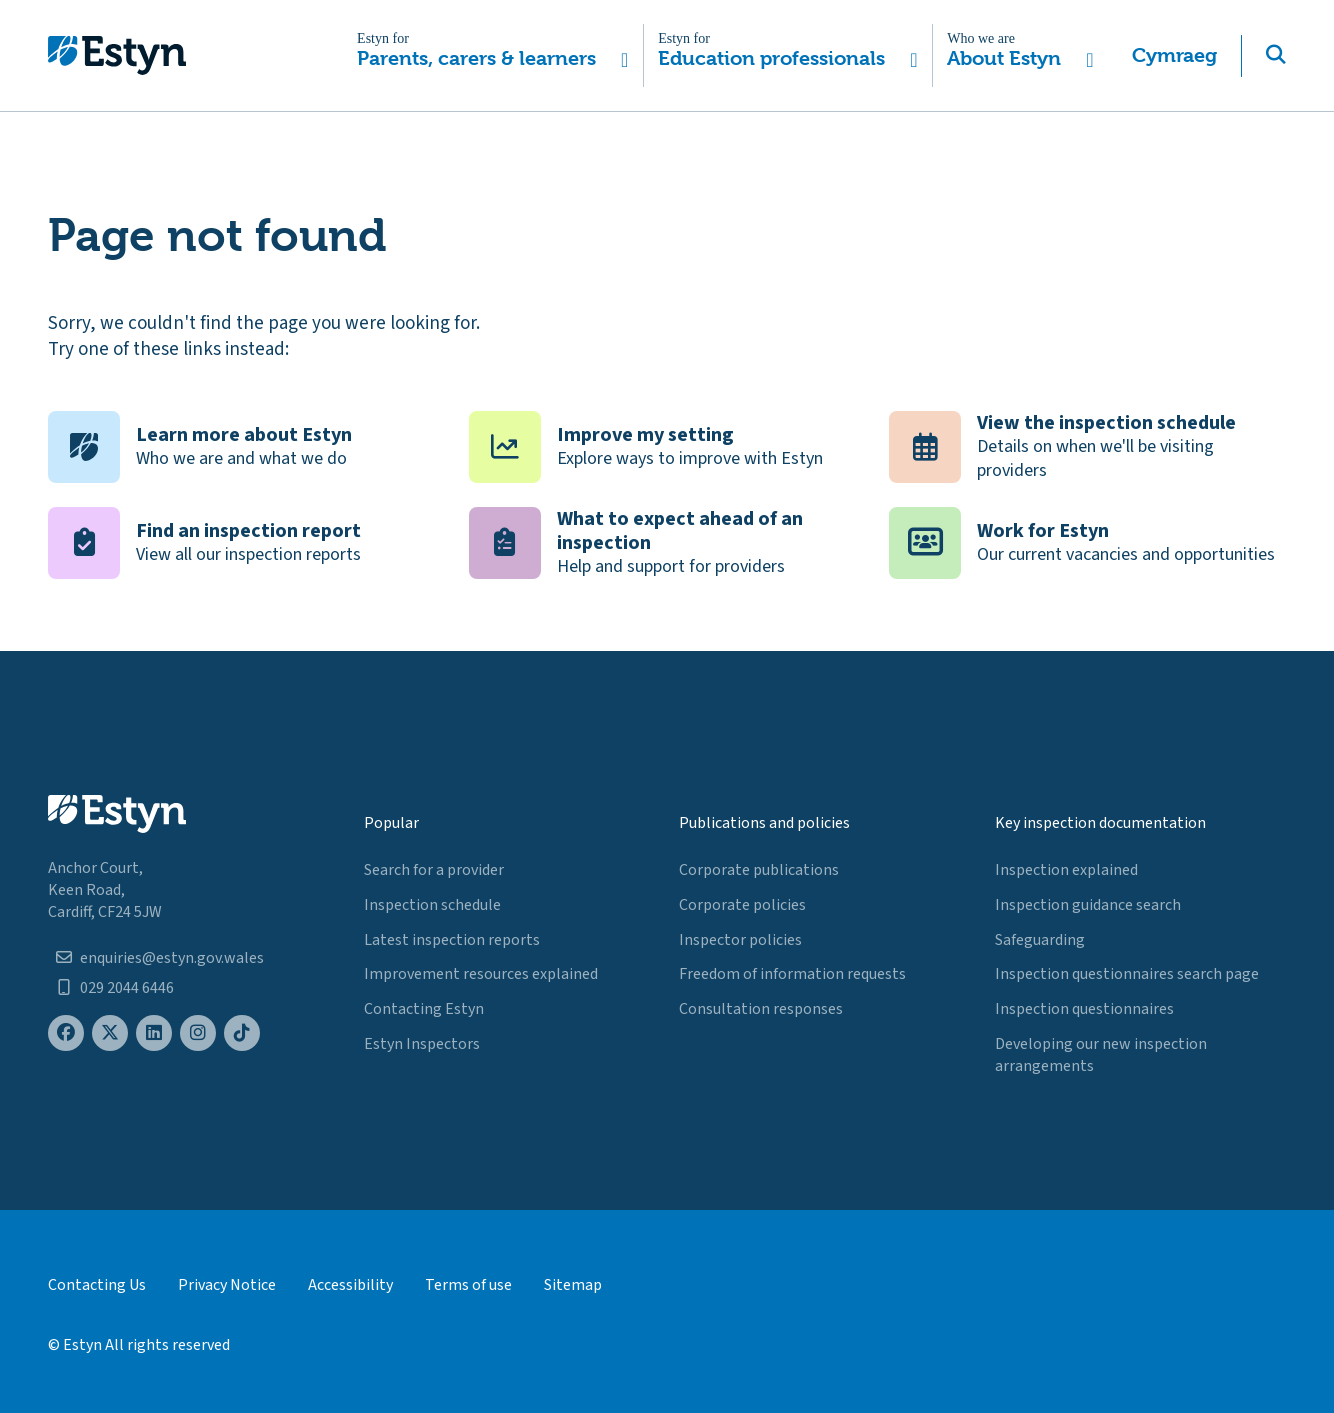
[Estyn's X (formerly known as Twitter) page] (110, 1033)
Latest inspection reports (452, 940)
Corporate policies (742, 905)
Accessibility (350, 1285)
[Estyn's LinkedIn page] (154, 1033)
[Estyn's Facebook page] (66, 1033)
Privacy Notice (227, 1285)
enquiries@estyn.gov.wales (172, 958)
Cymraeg (1174, 55)
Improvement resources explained (481, 974)
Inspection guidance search (1088, 905)
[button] (493, 55)
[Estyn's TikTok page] (242, 1033)
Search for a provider (434, 870)
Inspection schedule (432, 905)
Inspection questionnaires (1084, 1009)
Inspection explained (1066, 870)
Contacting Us (97, 1285)
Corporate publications (759, 870)
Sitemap (573, 1285)
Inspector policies (740, 940)
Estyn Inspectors (422, 1044)
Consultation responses (761, 1009)
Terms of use (468, 1285)
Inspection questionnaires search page (1127, 974)
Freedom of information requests (792, 974)
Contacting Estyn (424, 1009)
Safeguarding (1040, 940)
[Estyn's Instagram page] (198, 1033)
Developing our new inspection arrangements (1101, 1055)
